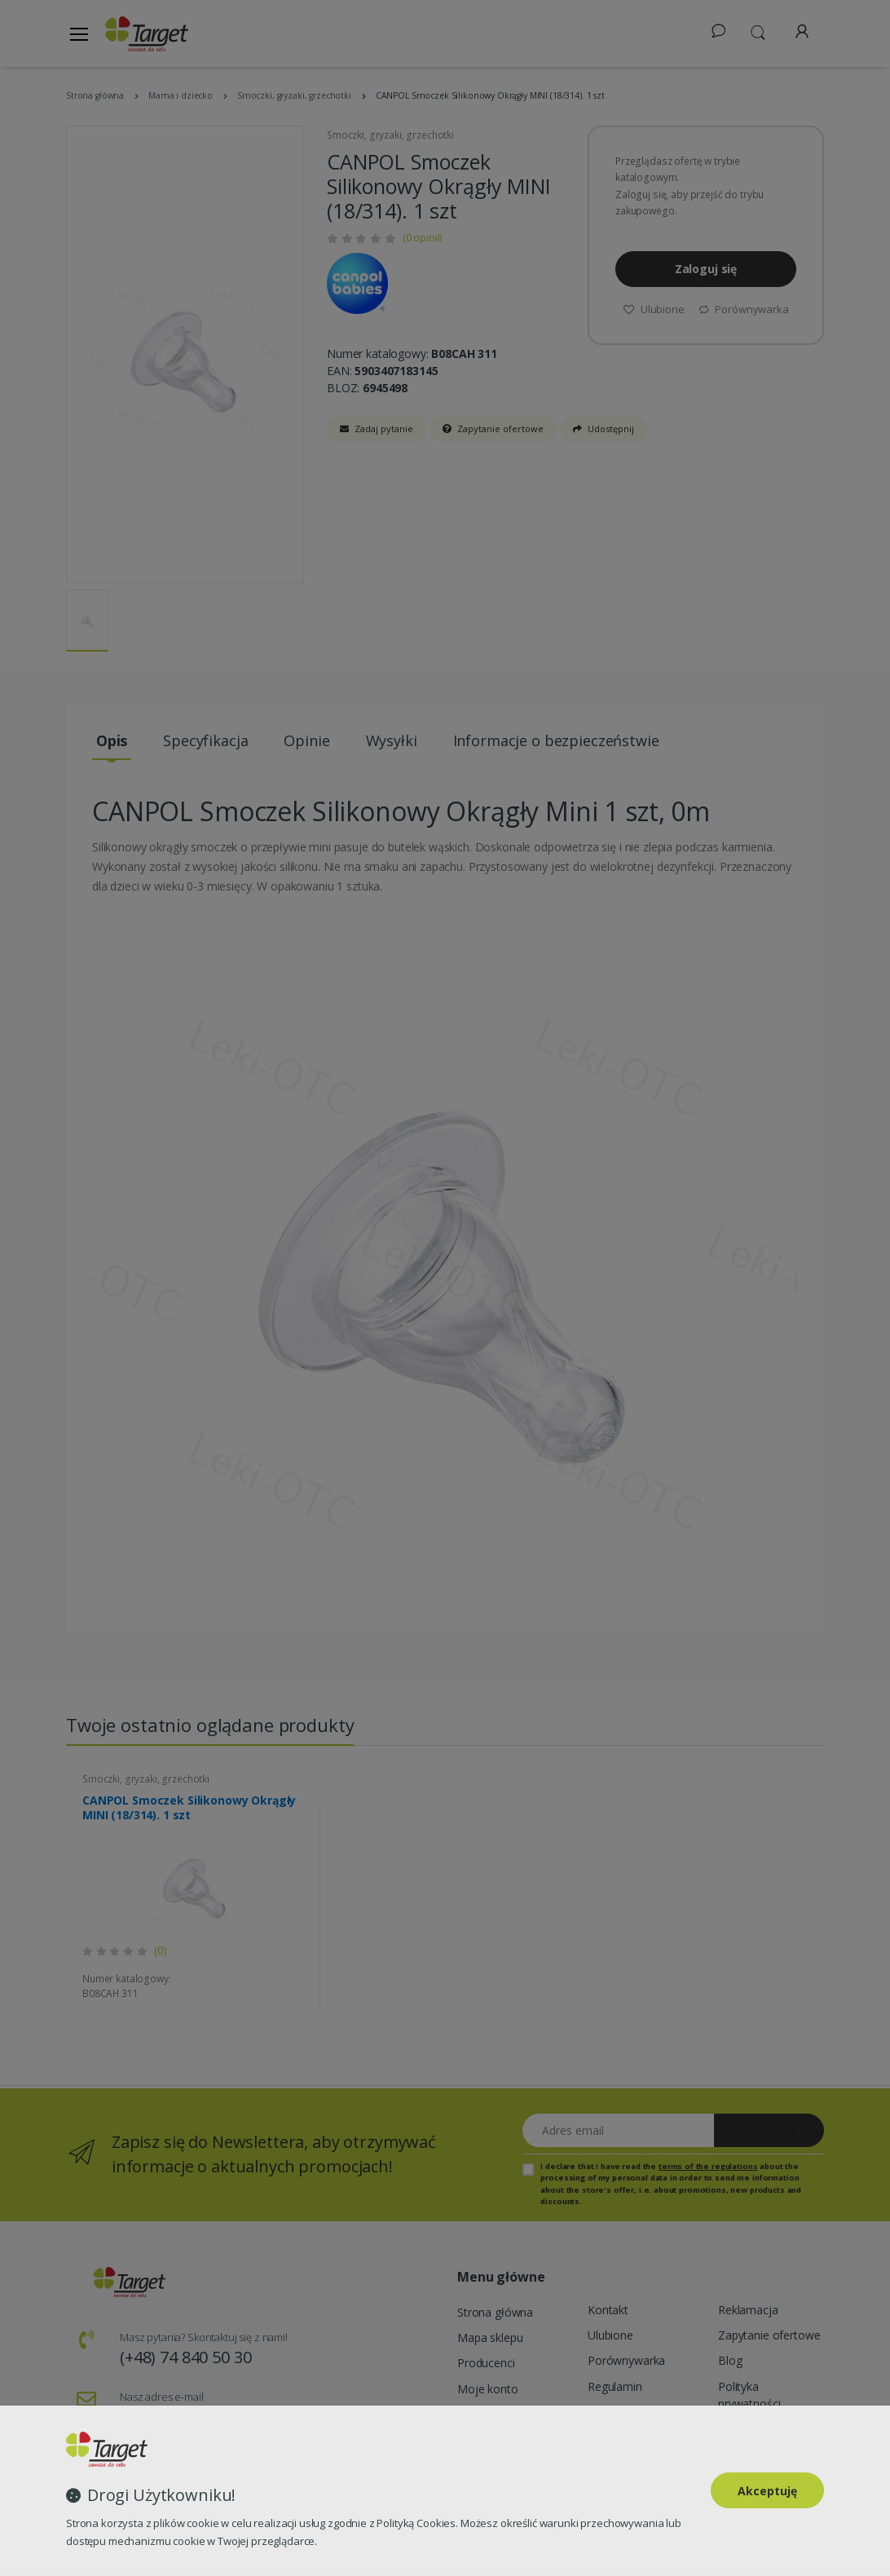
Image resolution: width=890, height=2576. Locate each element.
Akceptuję (767, 2491)
